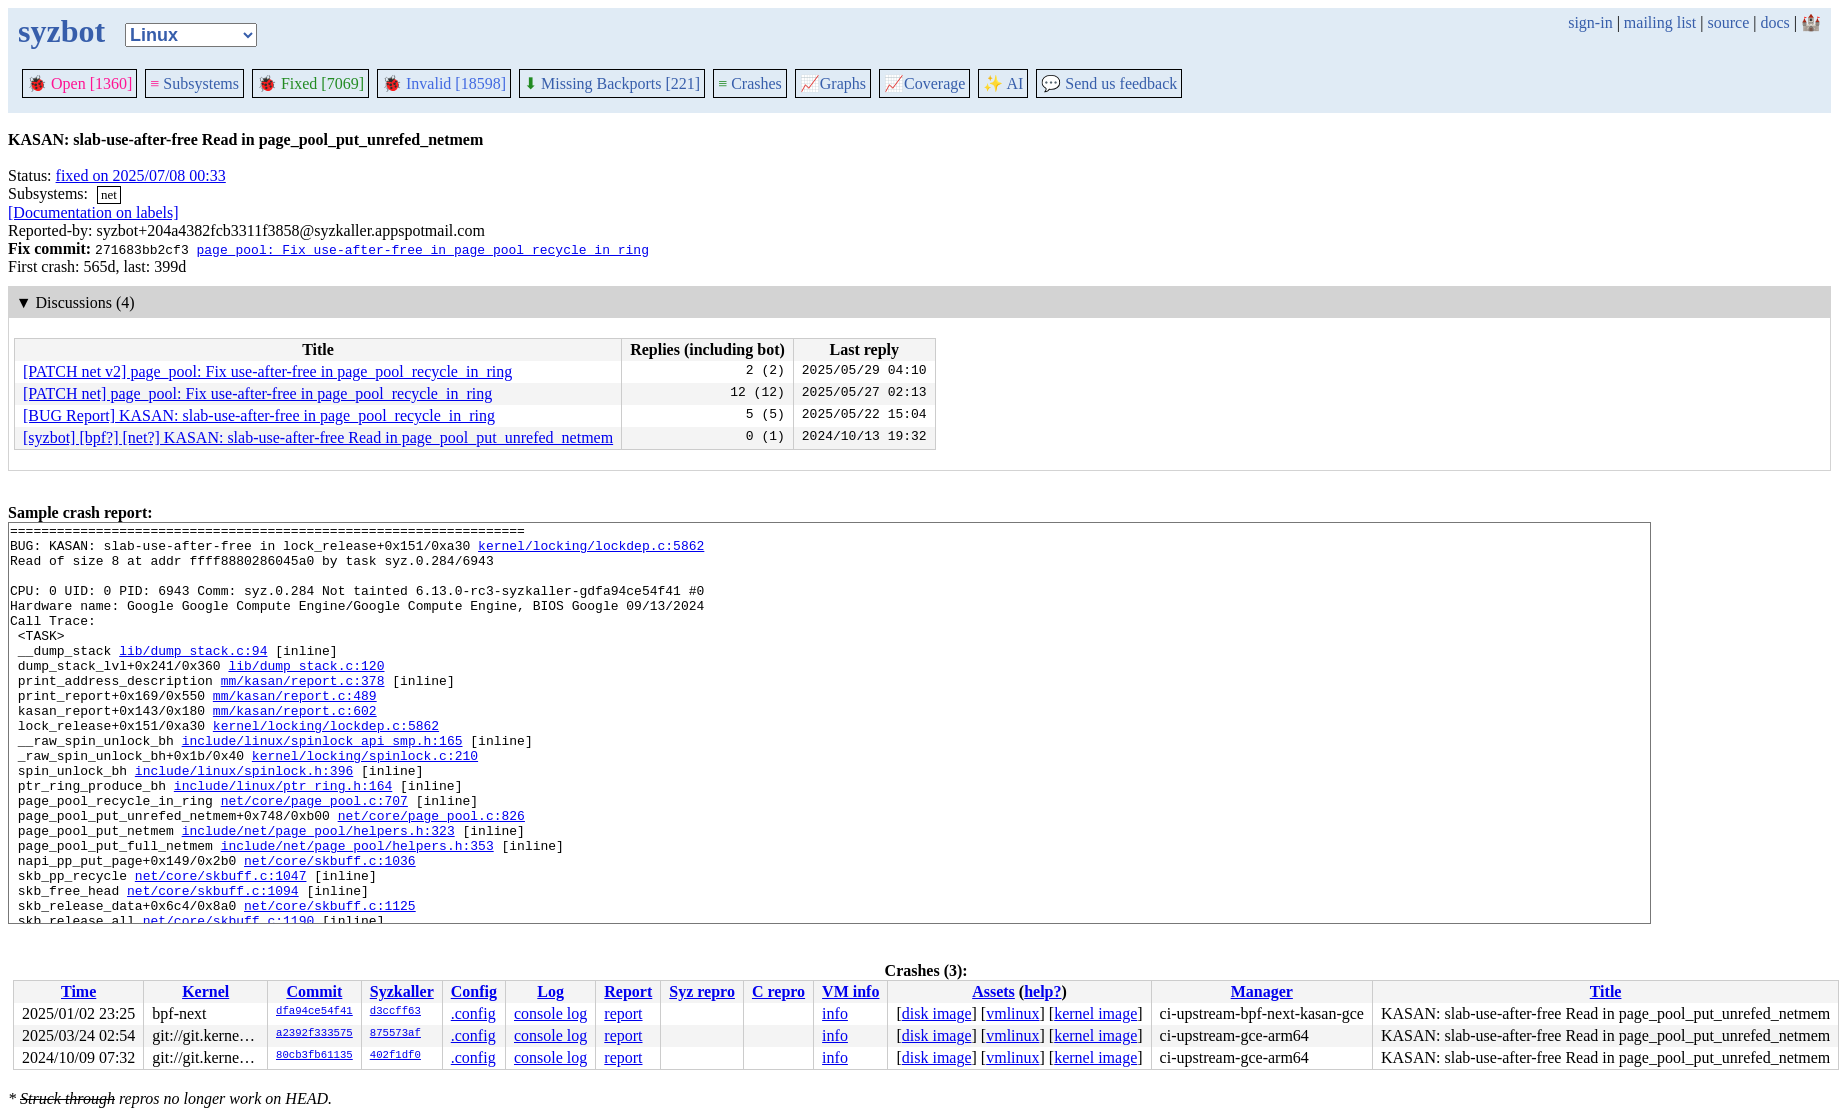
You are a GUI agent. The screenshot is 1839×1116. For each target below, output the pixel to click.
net (109, 194)
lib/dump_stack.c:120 (306, 695)
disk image (937, 1013)
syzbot (61, 31)
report (623, 1013)
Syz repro (702, 991)
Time (78, 991)
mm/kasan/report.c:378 (303, 713)
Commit (314, 991)
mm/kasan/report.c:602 (295, 749)
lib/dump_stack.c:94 (193, 677)
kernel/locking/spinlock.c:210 (365, 803)
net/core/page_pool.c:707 (314, 857)
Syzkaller (402, 991)
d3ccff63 (395, 1012)
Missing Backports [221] (612, 83)
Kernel (205, 991)
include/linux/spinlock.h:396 (244, 821)
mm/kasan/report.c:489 (295, 731)
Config (474, 991)
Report (628, 991)
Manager (1262, 991)
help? (1042, 991)
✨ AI (1003, 83)
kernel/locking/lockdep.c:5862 (591, 551)
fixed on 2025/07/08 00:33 (141, 175)
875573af (395, 1034)
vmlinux (1012, 1013)
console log (550, 1013)
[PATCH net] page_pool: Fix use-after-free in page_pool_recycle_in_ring (257, 393)
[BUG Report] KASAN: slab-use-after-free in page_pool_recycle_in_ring (259, 415)
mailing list (1660, 22)
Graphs (833, 83)
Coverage (924, 83)
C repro (778, 991)
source (1729, 22)
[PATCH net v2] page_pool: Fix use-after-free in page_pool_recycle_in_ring (267, 371)
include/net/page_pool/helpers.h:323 (318, 893)
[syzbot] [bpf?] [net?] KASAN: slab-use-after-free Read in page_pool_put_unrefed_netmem (318, 437)
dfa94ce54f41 (314, 1012)
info (835, 1013)
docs (1774, 22)
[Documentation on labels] (93, 212)
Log (550, 991)
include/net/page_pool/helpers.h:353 (357, 911)
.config (473, 1013)
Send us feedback (1109, 83)
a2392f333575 (314, 1034)
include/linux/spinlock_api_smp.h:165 (322, 785)
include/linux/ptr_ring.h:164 (283, 839)
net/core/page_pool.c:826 (431, 875)
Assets (993, 991)
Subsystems (194, 83)
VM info (850, 991)
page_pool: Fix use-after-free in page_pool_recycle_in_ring (422, 249)
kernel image (1095, 1013)
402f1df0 (395, 1056)
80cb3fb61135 (314, 1056)
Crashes (750, 83)
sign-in (1590, 22)
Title (1606, 991)
